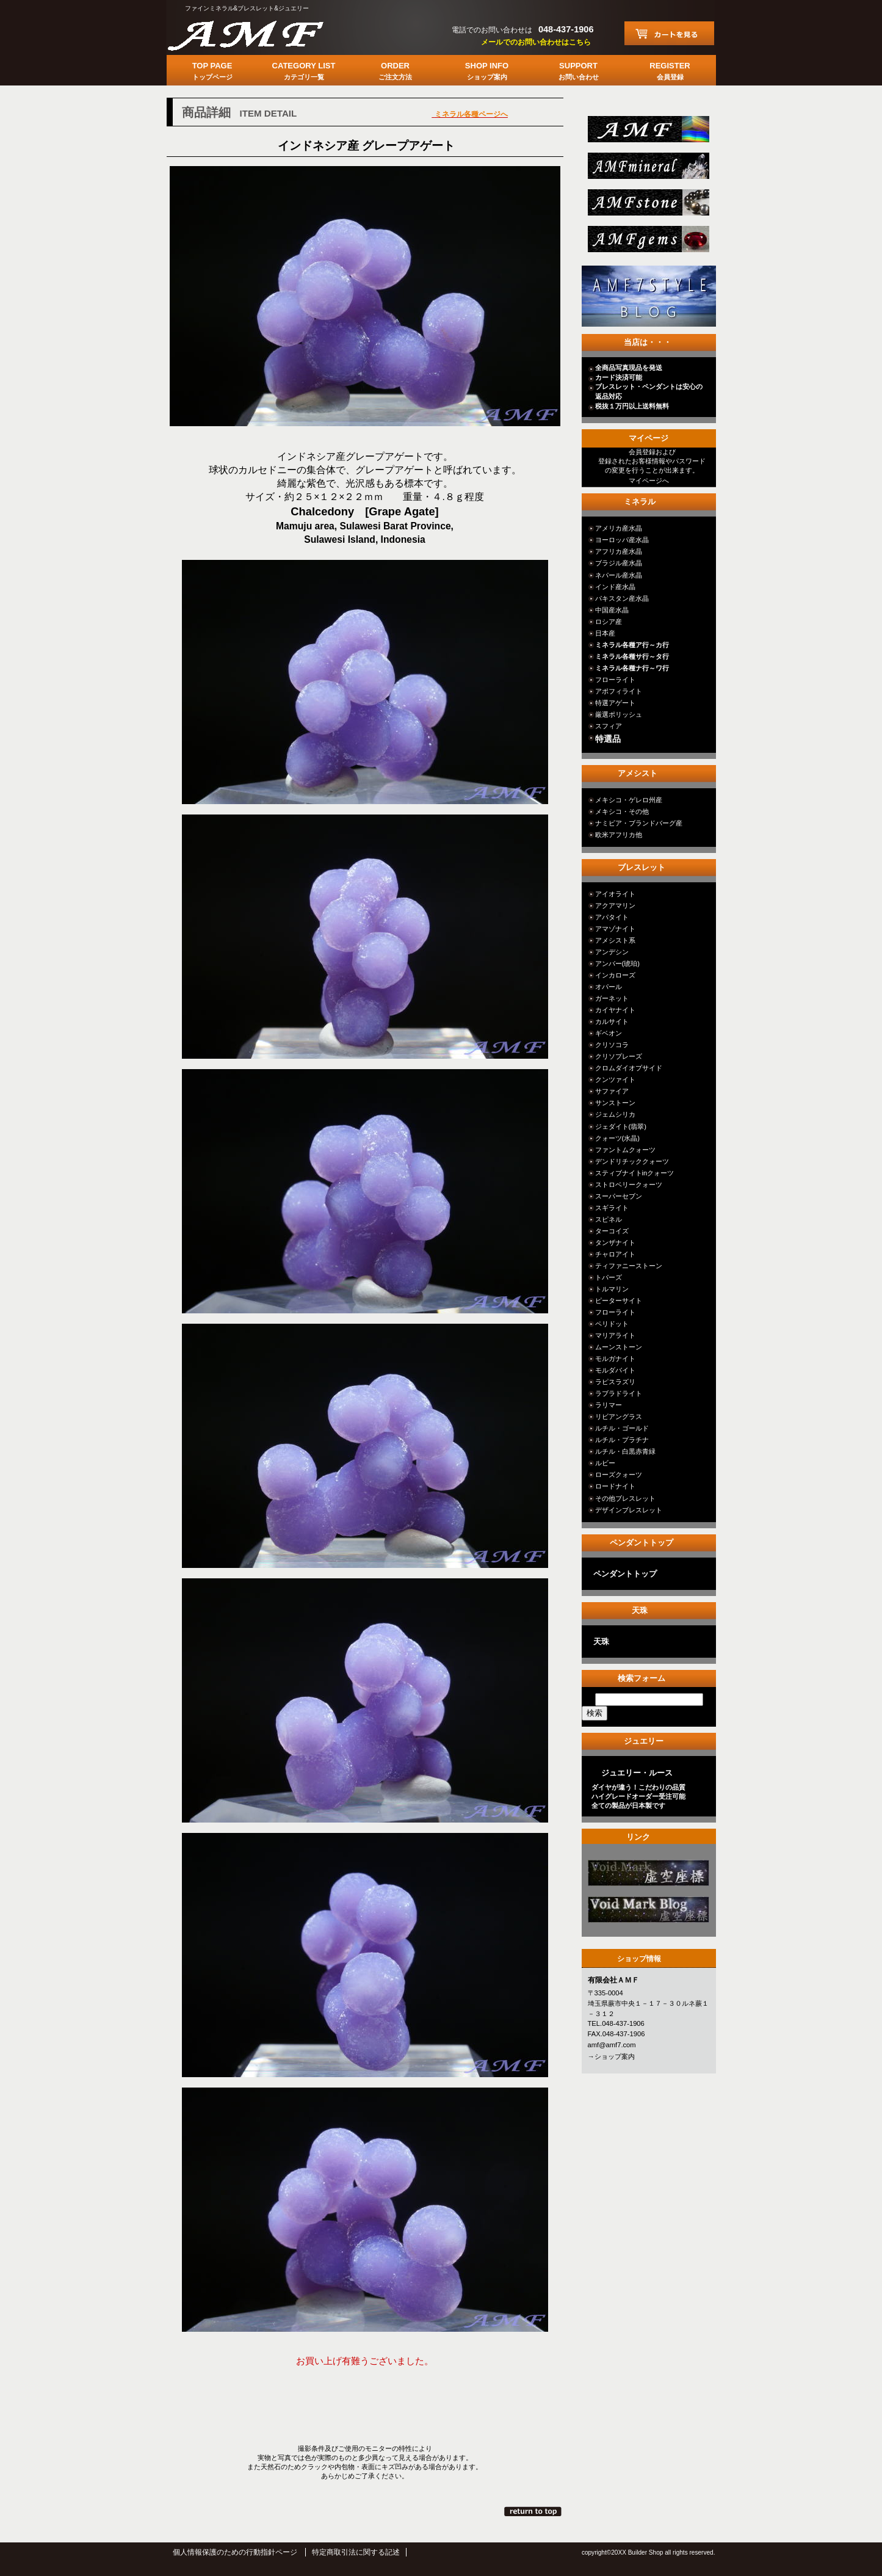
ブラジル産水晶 (618, 563)
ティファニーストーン (628, 1265)
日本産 (605, 633)
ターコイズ (612, 1231)
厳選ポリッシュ (618, 714)
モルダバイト (615, 1370)
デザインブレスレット (628, 1510)
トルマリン (612, 1289)
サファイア (612, 1091)
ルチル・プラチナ (622, 1439)
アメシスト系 (615, 940)
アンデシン (612, 952)
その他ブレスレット (625, 1498)
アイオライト (615, 894)
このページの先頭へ (533, 2511)
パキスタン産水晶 (622, 598)
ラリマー (608, 1405)
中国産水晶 (612, 610)
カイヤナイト (615, 1010)
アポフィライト (618, 691)
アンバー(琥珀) (617, 963)
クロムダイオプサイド (628, 1068)
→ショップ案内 (611, 2056)
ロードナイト (615, 1486)
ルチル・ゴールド (622, 1428)
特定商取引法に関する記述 (356, 2552)
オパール (608, 986)
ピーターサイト (618, 1300)
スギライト (612, 1207)
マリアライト (615, 1335)
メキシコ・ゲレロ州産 (628, 800)
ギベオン (608, 1033)
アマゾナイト (615, 928)
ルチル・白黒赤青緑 (625, 1451)
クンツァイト (615, 1079)
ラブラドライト (618, 1393)
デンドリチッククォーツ (632, 1161)
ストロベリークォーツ (628, 1184)
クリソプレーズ (618, 1056)
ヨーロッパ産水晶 (622, 539)
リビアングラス (618, 1416)
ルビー (605, 1463)
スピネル (608, 1219)
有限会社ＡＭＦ (258, 33)
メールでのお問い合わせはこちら (536, 42)
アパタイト (612, 917)
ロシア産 (608, 621)
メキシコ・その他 (622, 811)
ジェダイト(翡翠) (620, 1126)
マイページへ (649, 480)
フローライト (615, 679)
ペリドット (612, 1323)
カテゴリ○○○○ (647, 1876)
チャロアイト (615, 1254)
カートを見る (669, 33)
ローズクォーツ (618, 1474)
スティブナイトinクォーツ (634, 1173)
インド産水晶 (615, 586)
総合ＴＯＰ (647, 133)
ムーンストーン (618, 1347)
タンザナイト (615, 1242)
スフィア (608, 726)
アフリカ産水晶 (618, 551)
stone (647, 206)
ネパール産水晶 (618, 575)
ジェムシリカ (615, 1114)
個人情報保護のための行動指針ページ (235, 2552)
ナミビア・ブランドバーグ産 (638, 823)
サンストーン (615, 1102)
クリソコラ (612, 1044)
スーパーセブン (618, 1196)
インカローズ (615, 975)
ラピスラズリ (615, 1381)
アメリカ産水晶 (618, 528)
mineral (647, 169)
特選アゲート (615, 702)
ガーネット (612, 998)
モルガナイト (615, 1358)
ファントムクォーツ (625, 1149)
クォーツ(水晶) (617, 1138)
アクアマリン (615, 905)
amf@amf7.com (612, 2044)
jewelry (647, 242)
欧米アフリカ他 (618, 834)
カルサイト (612, 1021)
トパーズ (608, 1277)
